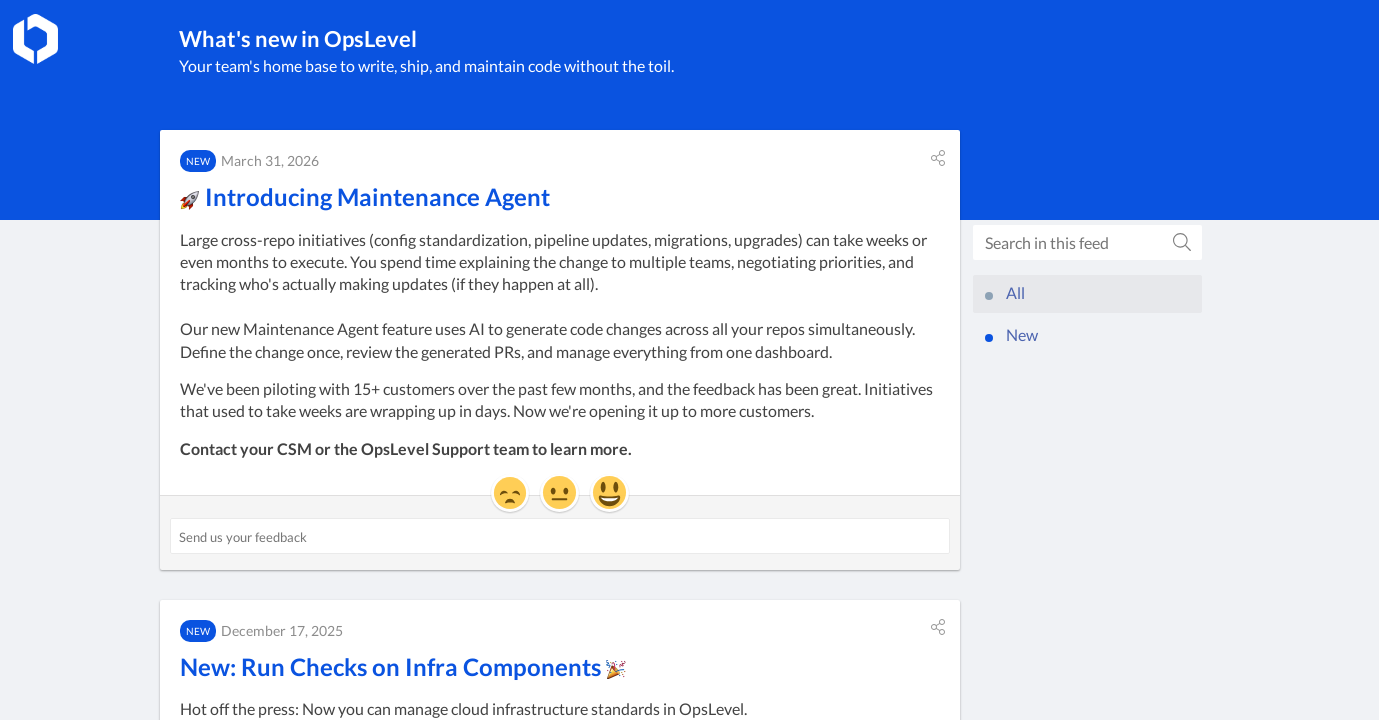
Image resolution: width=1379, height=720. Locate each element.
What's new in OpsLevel (298, 38)
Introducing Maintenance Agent (365, 196)
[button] (938, 158)
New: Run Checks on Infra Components (403, 666)
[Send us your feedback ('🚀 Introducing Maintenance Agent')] (560, 536)
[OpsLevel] (35, 39)
